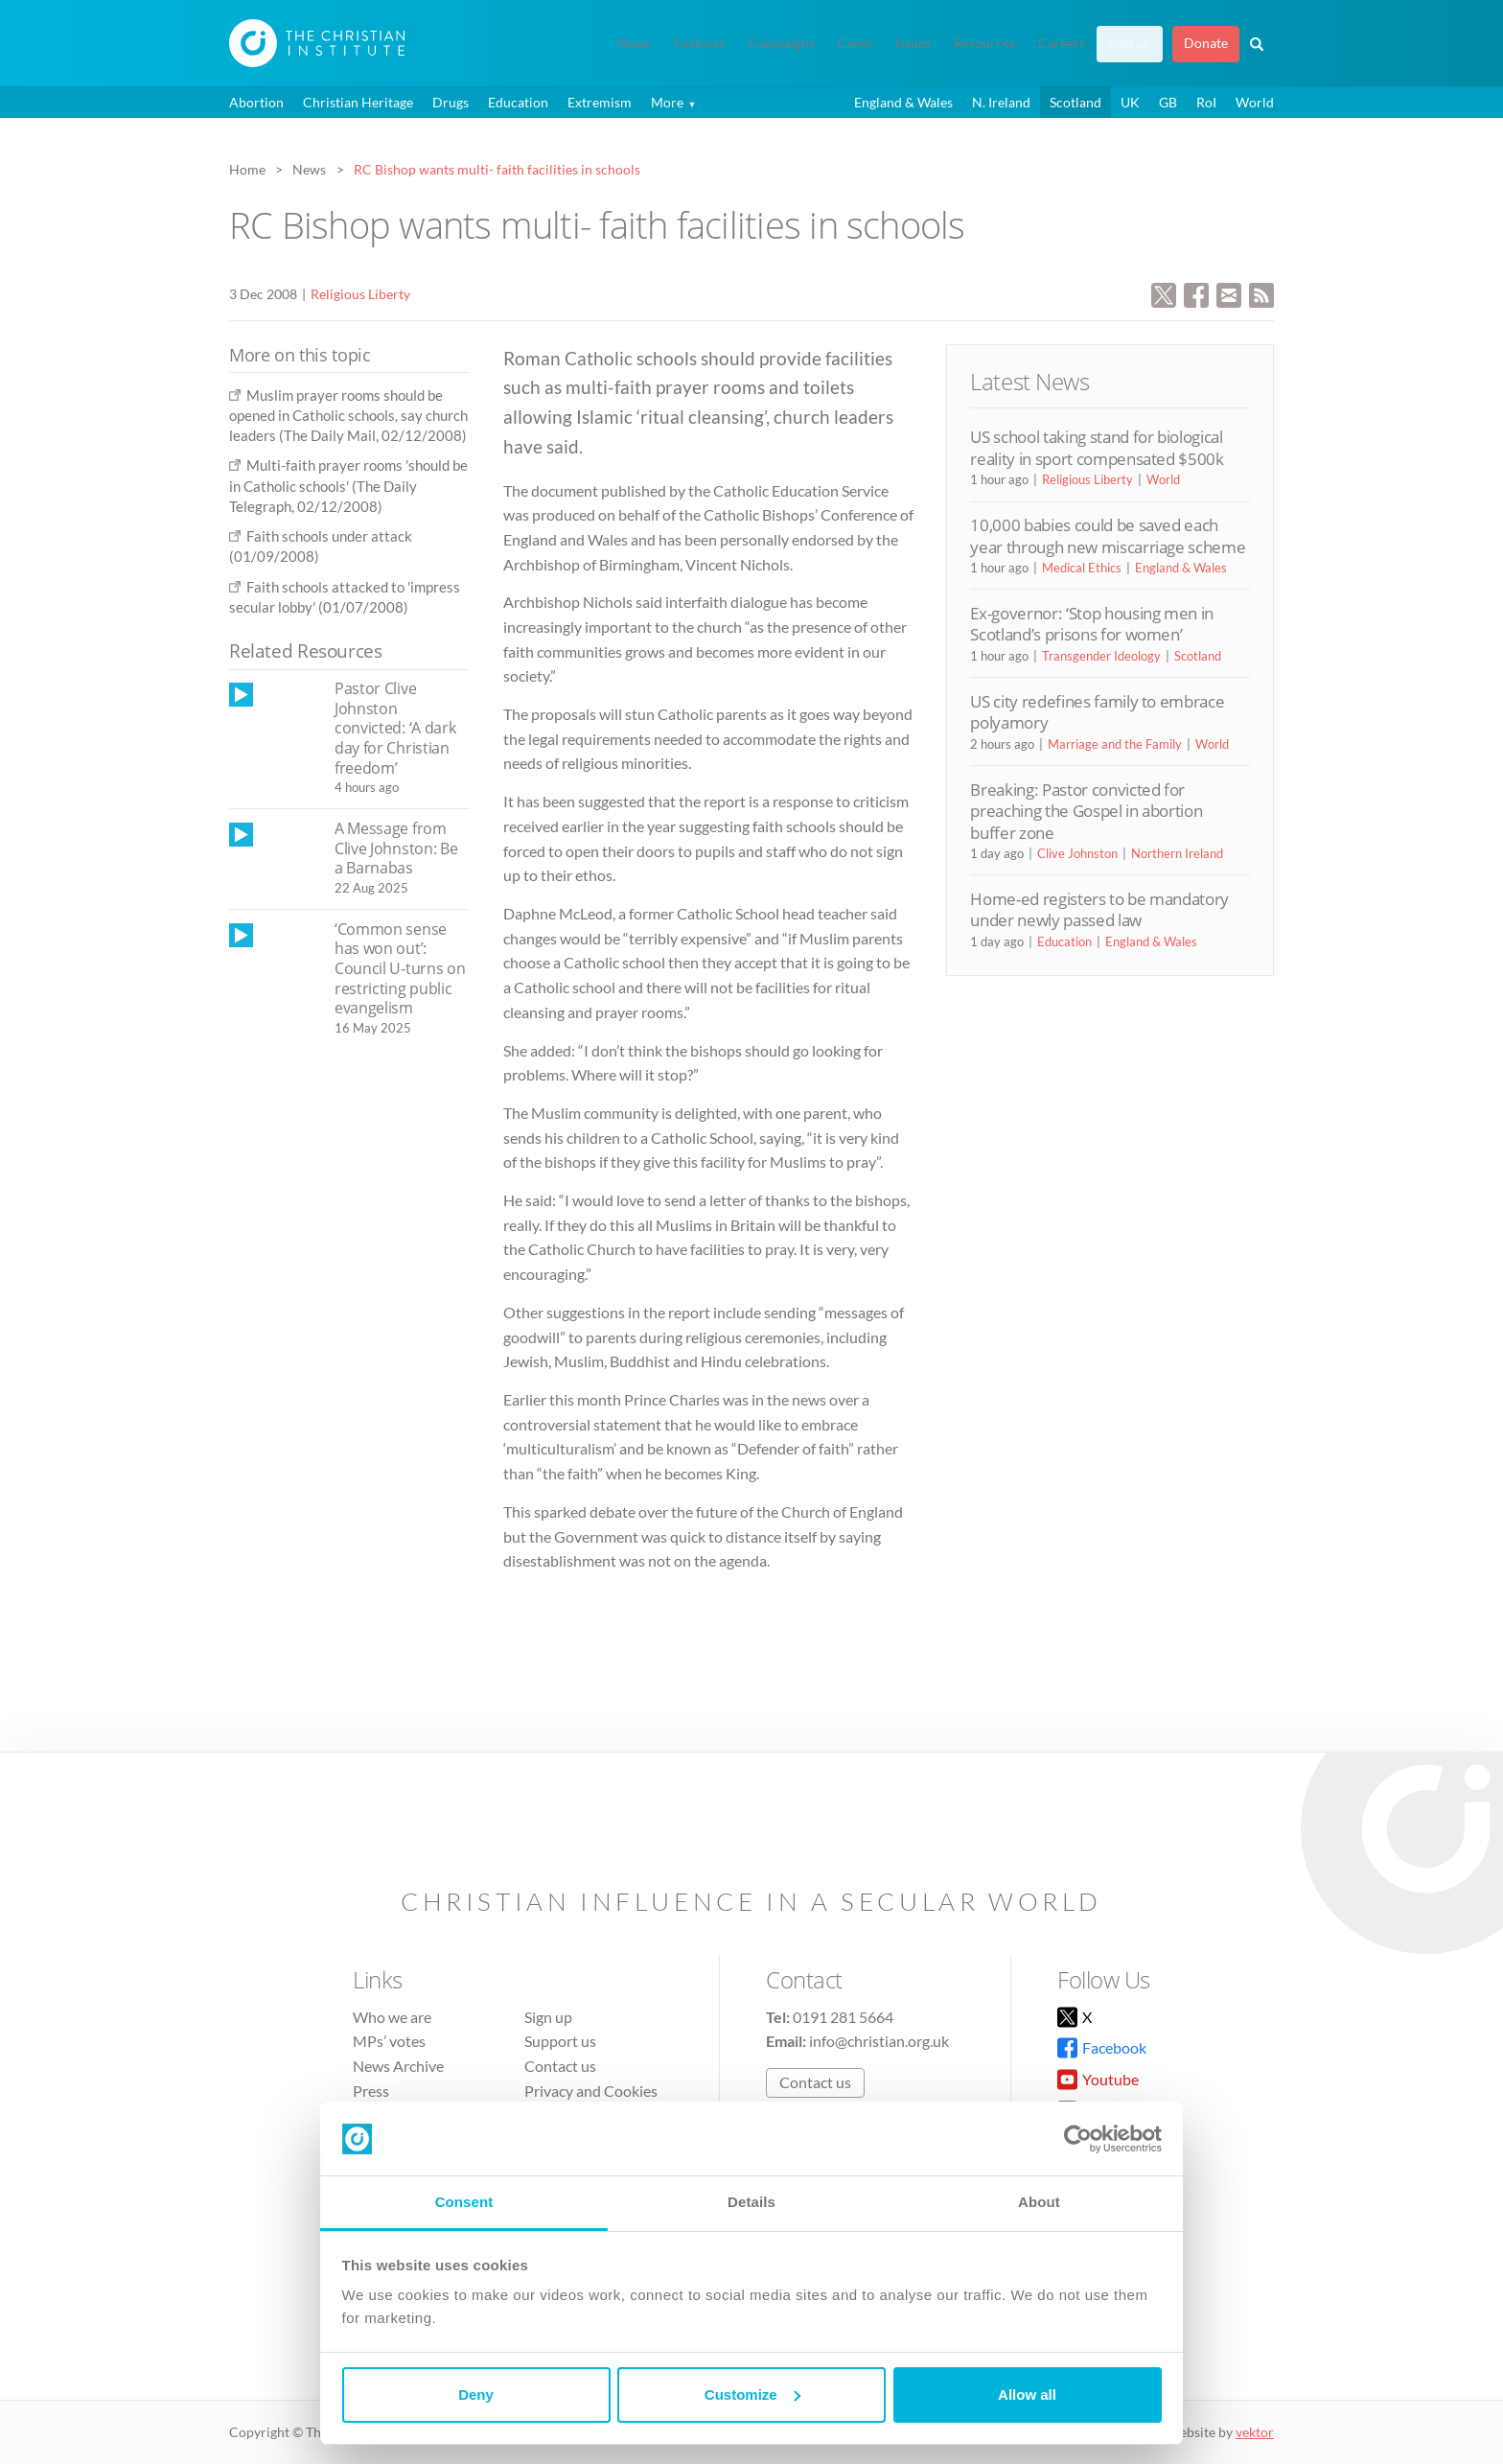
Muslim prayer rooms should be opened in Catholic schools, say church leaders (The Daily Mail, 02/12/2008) (348, 415)
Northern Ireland (1177, 853)
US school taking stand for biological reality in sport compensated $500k (1096, 447)
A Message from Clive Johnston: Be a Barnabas (396, 848)
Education (518, 102)
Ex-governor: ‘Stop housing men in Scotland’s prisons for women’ (1092, 623)
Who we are (392, 2017)
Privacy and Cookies (591, 2090)
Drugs (450, 102)
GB (1168, 102)
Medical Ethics (1081, 567)
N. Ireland (1001, 102)
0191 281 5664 (843, 2017)
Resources (984, 43)
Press (371, 2090)
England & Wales (903, 102)
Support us (560, 2041)
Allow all (1027, 2394)
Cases (855, 43)
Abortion (256, 102)
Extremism (599, 102)
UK (1130, 102)
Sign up (1129, 43)
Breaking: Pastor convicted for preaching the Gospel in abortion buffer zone (1086, 811)
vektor (1255, 2432)
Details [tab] (751, 2202)
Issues (913, 43)
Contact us (560, 2066)
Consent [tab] (464, 2202)
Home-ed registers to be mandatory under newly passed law (1099, 909)
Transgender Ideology (1101, 655)
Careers (1061, 43)
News (634, 43)
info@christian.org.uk (879, 2041)
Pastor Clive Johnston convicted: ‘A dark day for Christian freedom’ (395, 728)
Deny (476, 2394)
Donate (1206, 43)
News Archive (398, 2066)
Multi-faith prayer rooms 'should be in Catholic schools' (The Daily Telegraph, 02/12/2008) (348, 485)
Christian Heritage (358, 102)
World (1255, 102)
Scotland (1075, 102)
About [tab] (1039, 2202)
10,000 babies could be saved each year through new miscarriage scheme (1107, 535)
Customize (752, 2394)
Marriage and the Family (1115, 744)
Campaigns (782, 43)
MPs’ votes (389, 2041)
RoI (1206, 102)
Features (700, 43)
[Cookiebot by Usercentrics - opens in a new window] (1078, 2139)
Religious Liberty (360, 294)
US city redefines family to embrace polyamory (1097, 711)
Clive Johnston (1077, 853)
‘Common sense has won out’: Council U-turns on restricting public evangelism (400, 968)
